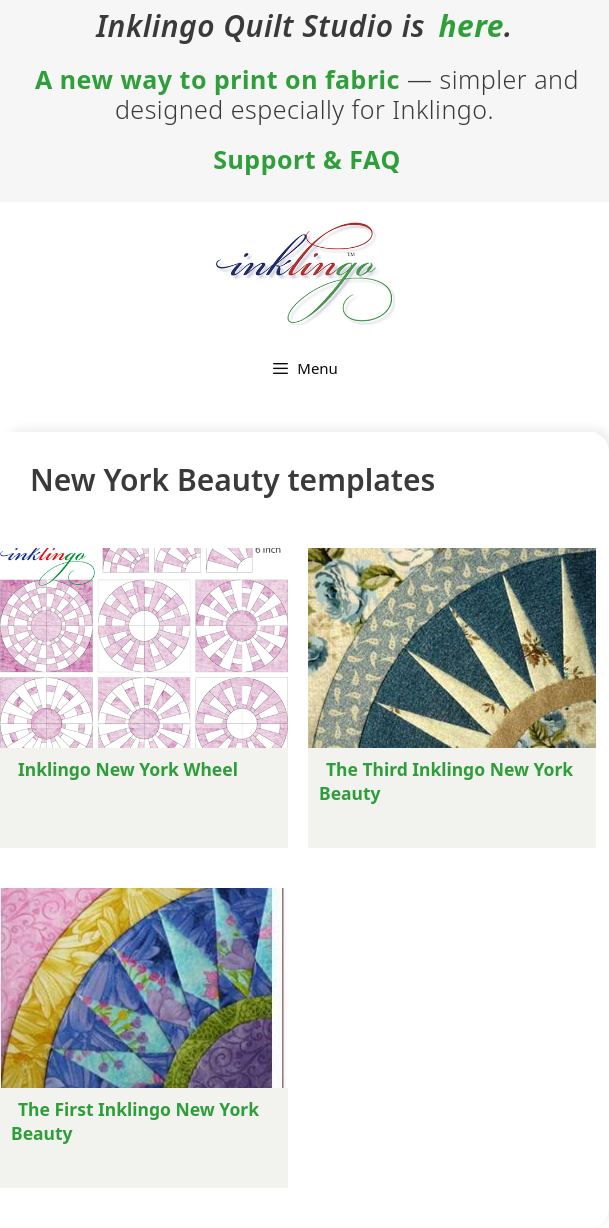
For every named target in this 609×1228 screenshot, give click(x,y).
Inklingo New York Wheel (128, 769)
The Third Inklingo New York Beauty (446, 781)
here (471, 26)
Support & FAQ (306, 159)
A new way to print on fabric (217, 79)
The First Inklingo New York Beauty (135, 1121)
